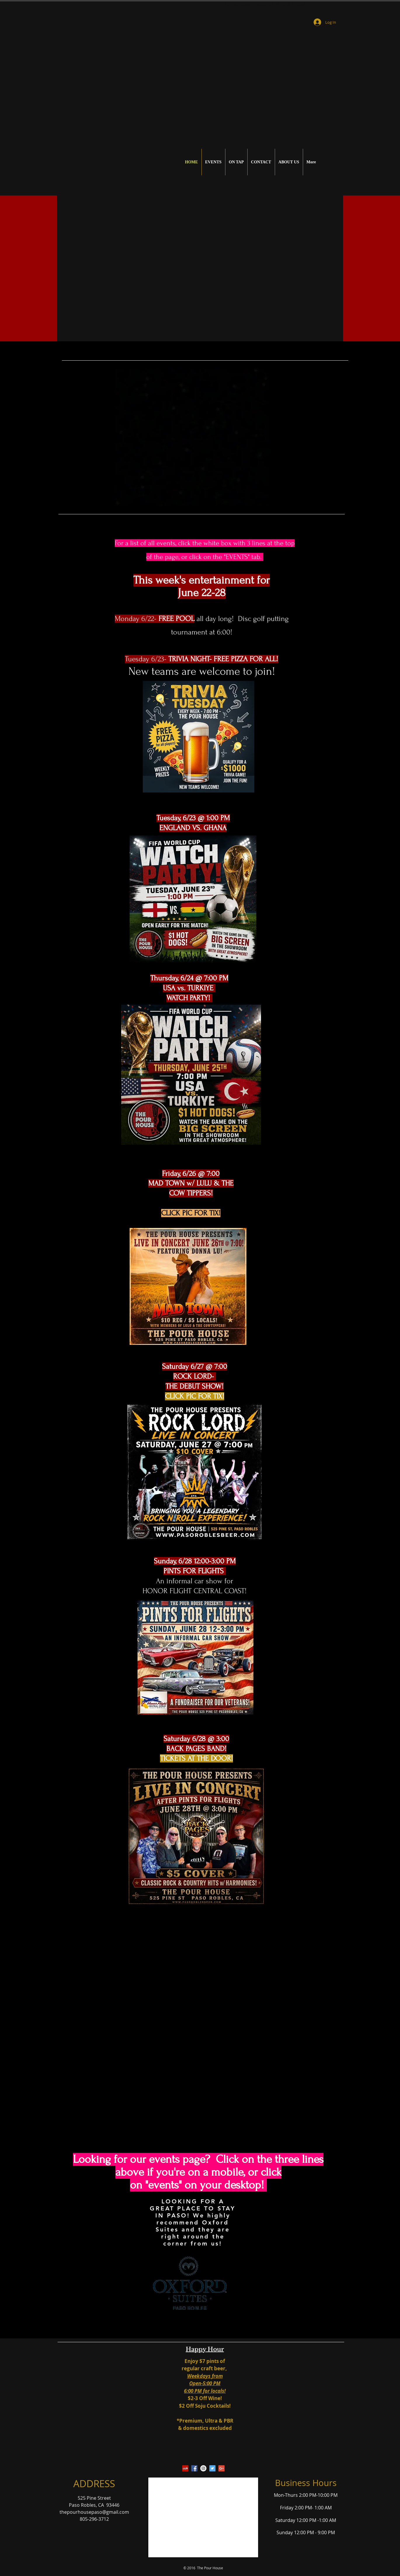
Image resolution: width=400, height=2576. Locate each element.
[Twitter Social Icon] (212, 2468)
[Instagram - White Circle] (203, 2468)
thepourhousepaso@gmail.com (94, 2512)
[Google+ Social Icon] (221, 2468)
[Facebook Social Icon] (194, 2468)
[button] (203, 268)
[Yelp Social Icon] (185, 2468)
